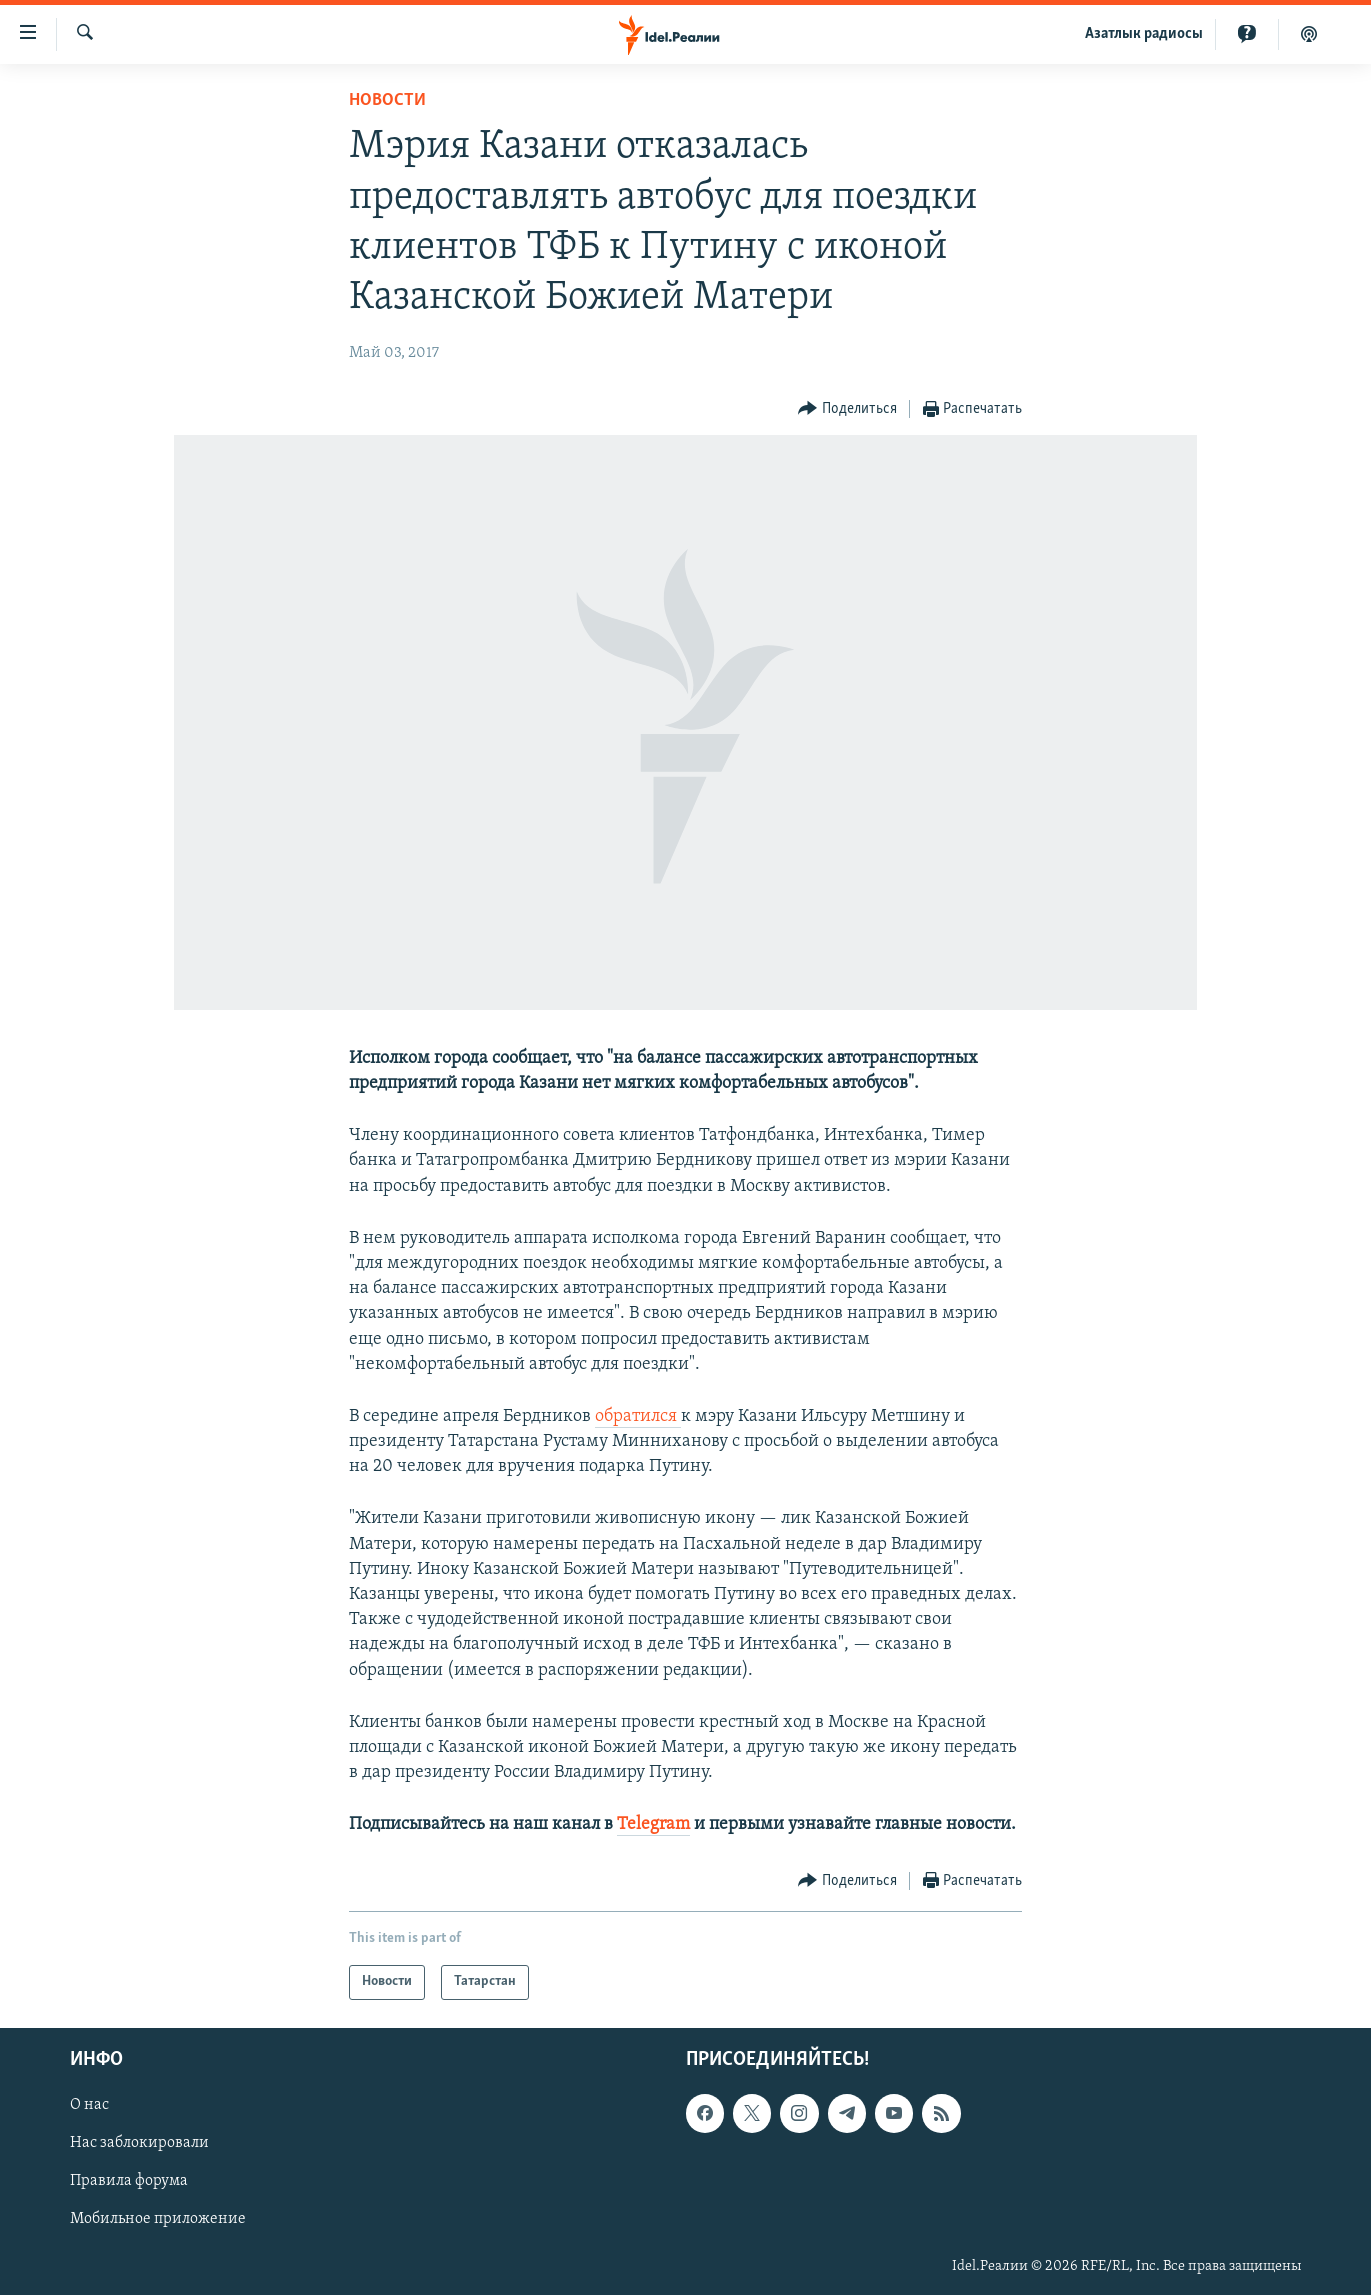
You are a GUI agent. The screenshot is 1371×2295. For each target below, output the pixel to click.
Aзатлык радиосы (1144, 34)
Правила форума (129, 2181)
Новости (387, 100)
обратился (638, 1416)
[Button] (847, 409)
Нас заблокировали (139, 2143)
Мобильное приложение (158, 2219)
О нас (89, 2105)
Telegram (653, 1824)
